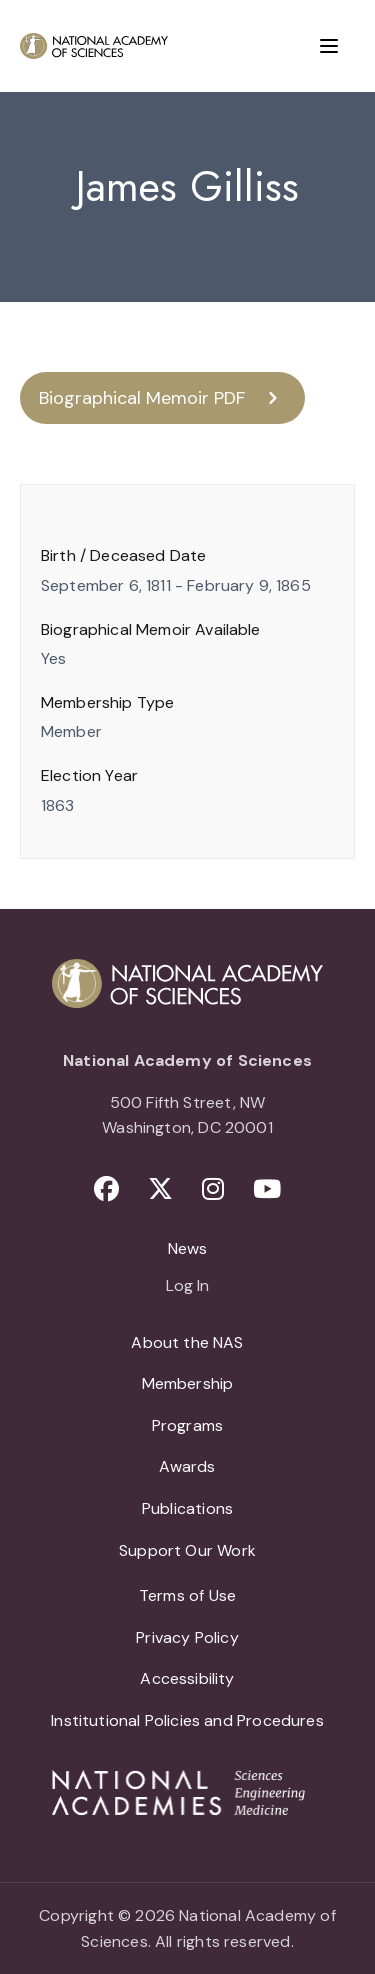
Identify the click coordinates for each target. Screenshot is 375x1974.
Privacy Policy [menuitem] (187, 1637)
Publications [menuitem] (187, 1508)
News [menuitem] (188, 1248)
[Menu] (329, 46)
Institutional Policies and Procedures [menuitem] (187, 1720)
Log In (187, 1287)
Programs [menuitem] (187, 1425)
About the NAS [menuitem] (187, 1342)
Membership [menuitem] (188, 1383)
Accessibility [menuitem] (187, 1678)
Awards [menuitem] (187, 1466)
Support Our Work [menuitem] (187, 1550)
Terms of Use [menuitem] (187, 1595)
